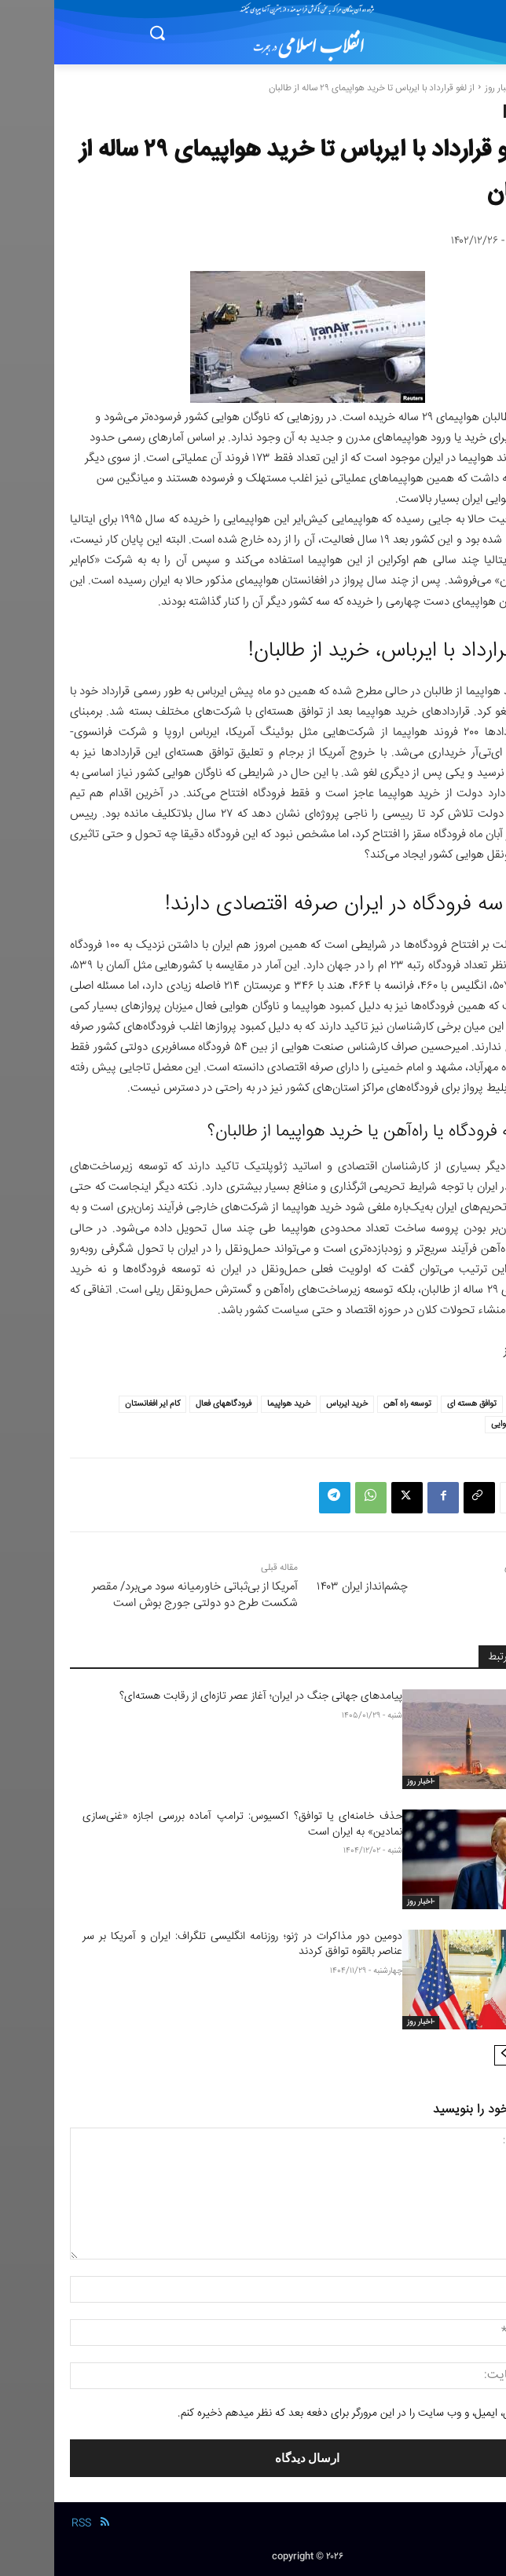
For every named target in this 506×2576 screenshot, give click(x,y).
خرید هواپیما (234, 1404)
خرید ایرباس (293, 1404)
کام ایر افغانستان (98, 1404)
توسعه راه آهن (353, 1404)
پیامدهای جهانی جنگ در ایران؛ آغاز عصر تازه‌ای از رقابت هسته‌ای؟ (206, 1696)
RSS (27, 2523)
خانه (482, 88)
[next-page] (450, 2055)
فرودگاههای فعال (169, 1404)
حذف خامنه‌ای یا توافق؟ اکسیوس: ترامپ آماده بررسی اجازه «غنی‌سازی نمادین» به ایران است (188, 1824)
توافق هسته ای (417, 1404)
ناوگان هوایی (459, 1424)
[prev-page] (475, 2055)
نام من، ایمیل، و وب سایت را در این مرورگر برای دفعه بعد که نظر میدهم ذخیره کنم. (300, 2413)
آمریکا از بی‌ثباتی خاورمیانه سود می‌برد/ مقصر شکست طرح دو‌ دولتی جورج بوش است (141, 1595)
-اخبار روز (447, 88)
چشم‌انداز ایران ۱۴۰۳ (308, 1587)
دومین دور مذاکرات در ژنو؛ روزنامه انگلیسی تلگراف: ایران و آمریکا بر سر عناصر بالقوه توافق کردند (188, 1944)
